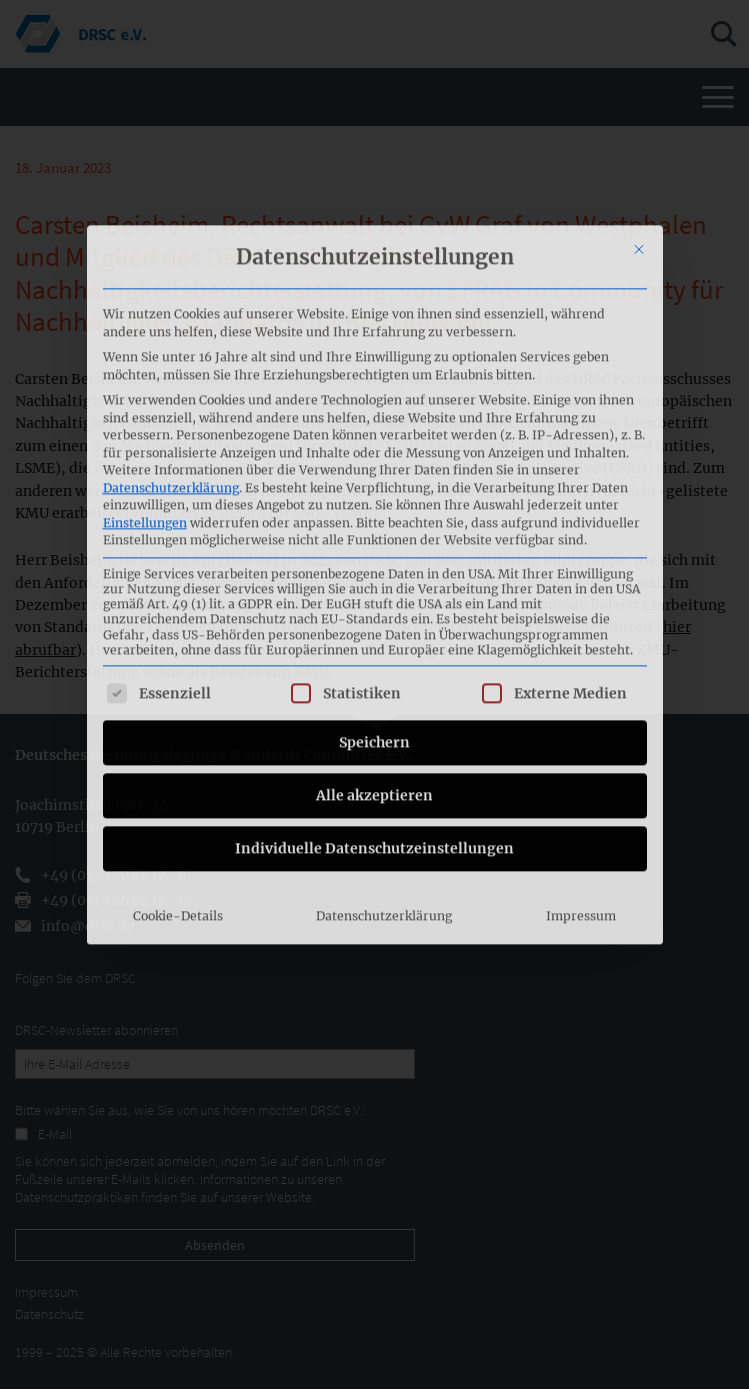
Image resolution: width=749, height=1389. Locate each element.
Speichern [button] (374, 567)
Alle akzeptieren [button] (374, 620)
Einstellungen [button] (145, 347)
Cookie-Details (178, 740)
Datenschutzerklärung (171, 312)
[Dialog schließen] (639, 74)
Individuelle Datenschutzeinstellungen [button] (374, 673)
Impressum (581, 740)
